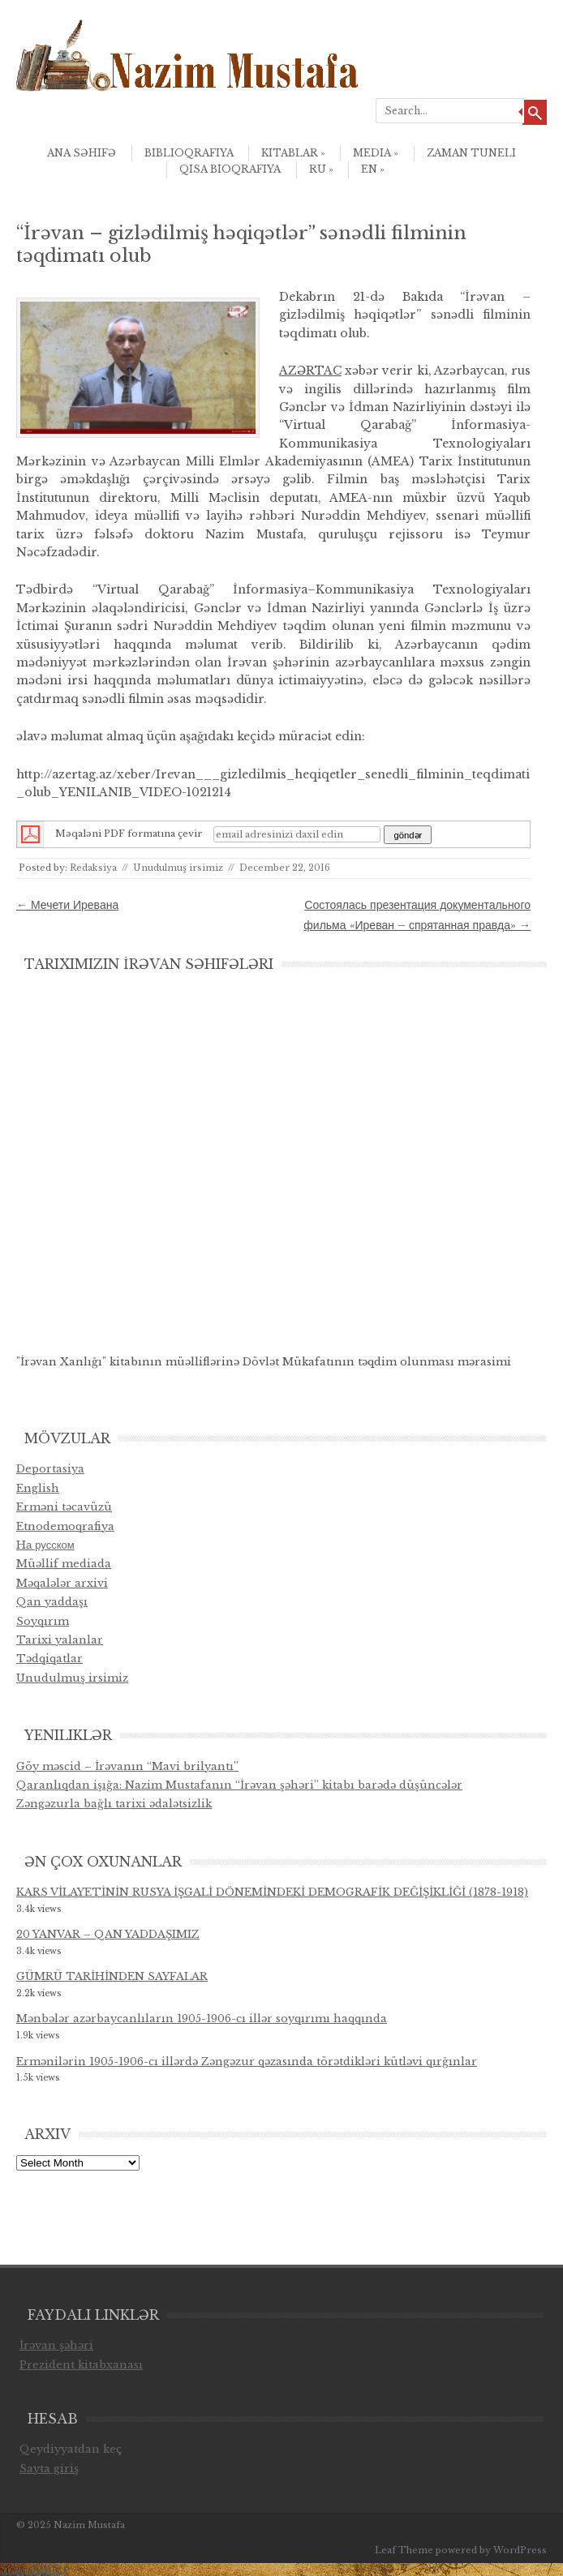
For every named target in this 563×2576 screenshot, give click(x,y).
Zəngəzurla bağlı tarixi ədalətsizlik (114, 1804)
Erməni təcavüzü (64, 1507)
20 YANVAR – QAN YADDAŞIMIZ (108, 1934)
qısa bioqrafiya (230, 169)
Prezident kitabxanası (81, 2365)
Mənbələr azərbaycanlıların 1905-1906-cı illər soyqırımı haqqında (201, 2018)
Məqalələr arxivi (62, 1583)
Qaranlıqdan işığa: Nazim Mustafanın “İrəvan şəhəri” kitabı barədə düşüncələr (239, 1785)
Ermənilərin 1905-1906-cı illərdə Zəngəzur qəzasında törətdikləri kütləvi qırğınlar (246, 2061)
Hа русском (45, 1545)
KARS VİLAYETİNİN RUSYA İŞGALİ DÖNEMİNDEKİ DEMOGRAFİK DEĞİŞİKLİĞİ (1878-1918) (272, 1892)
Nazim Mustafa (89, 2525)
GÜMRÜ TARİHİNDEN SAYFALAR (112, 1976)
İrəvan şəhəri (56, 2345)
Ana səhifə (81, 153)
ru (321, 169)
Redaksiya (93, 867)
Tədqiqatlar (49, 1658)
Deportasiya (50, 1469)
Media (375, 153)
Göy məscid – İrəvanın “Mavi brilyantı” (127, 1766)
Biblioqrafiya (189, 153)
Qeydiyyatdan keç (70, 2449)
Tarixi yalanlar (59, 1640)
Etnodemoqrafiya (65, 1526)
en (373, 169)
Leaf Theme (404, 2550)
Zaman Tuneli (471, 153)
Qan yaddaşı (52, 1602)
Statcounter (34, 2568)
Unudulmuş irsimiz (178, 867)
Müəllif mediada (63, 1564)
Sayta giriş (49, 2468)
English (37, 1488)
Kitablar (293, 153)
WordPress (520, 2550)
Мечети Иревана (67, 905)
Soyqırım (42, 1621)
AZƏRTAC (310, 370)
